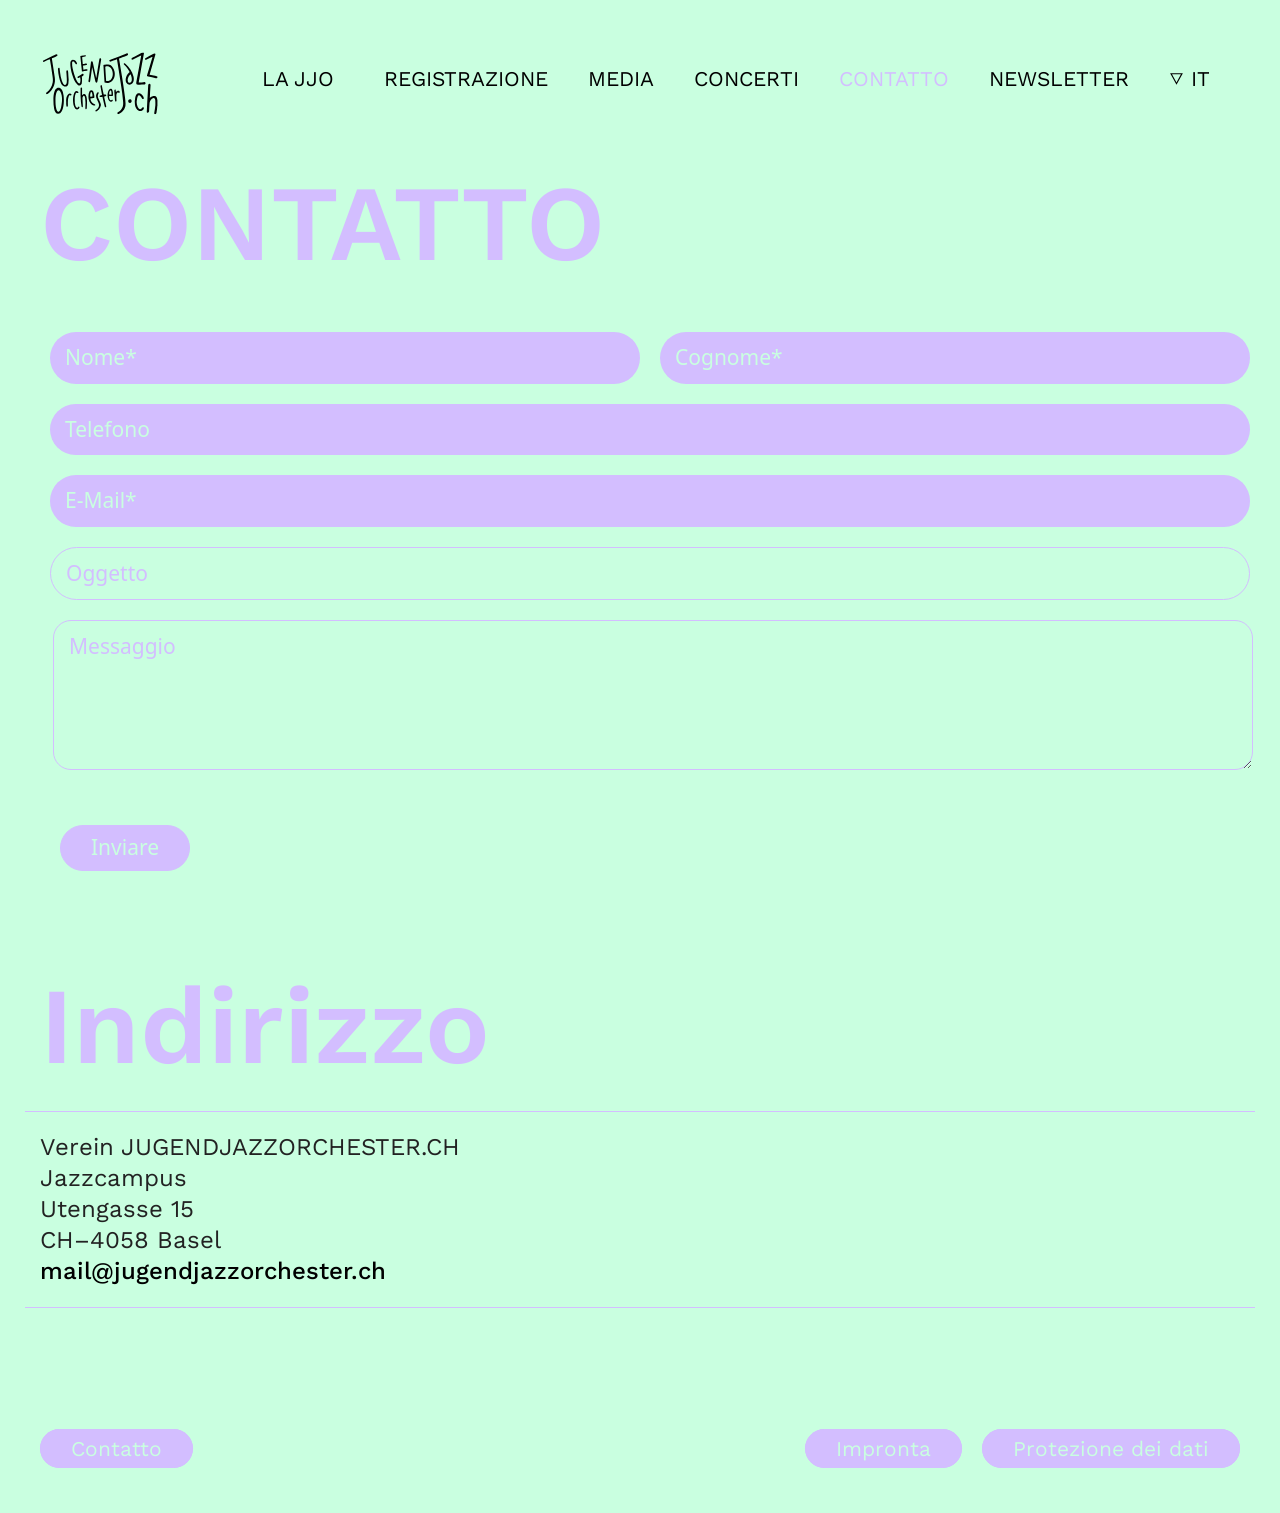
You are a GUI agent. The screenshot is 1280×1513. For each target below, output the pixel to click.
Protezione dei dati (1111, 1448)
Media (621, 79)
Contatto (894, 79)
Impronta (883, 1448)
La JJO (298, 79)
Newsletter (1059, 79)
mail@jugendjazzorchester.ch (213, 1271)
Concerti (746, 79)
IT (1200, 79)
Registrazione (466, 79)
